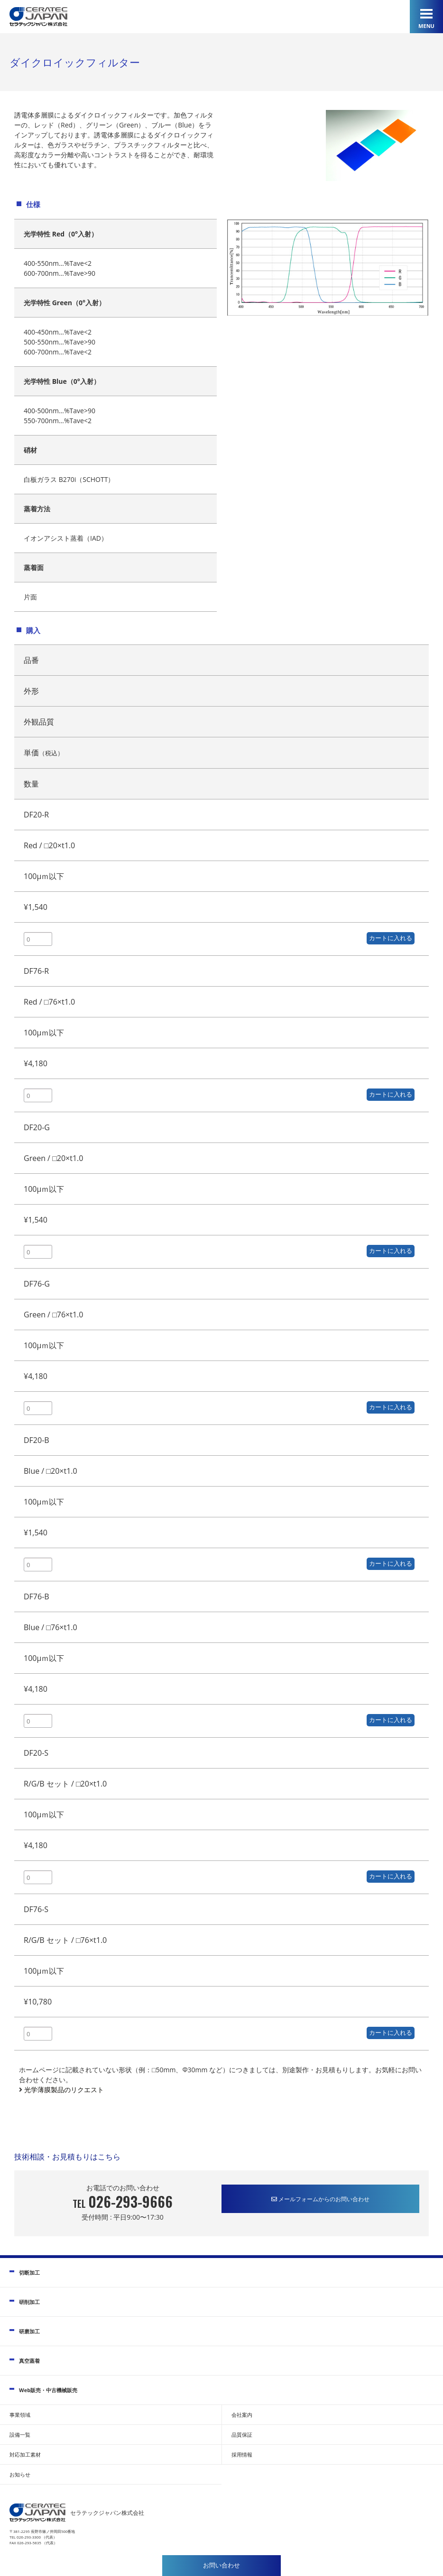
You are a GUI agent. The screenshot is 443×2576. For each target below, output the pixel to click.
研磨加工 (29, 2331)
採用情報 (241, 2454)
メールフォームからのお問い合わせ (320, 2199)
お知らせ (19, 2474)
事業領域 (19, 2414)
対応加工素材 (25, 2454)
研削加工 (29, 2301)
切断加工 (29, 2272)
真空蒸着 (29, 2360)
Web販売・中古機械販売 (48, 2390)
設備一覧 (19, 2434)
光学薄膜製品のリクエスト (63, 2089)
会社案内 (241, 2414)
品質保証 (241, 2434)
